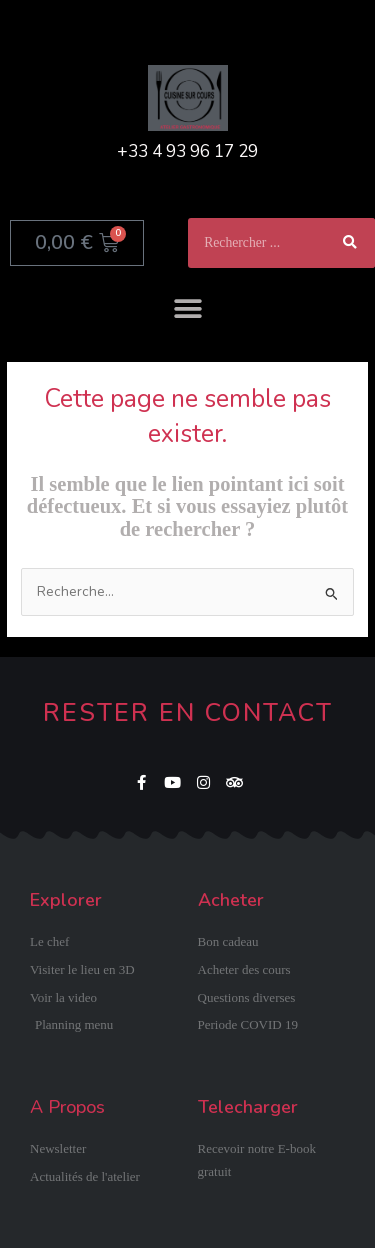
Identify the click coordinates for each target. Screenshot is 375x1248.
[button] (187, 308)
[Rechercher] (350, 243)
